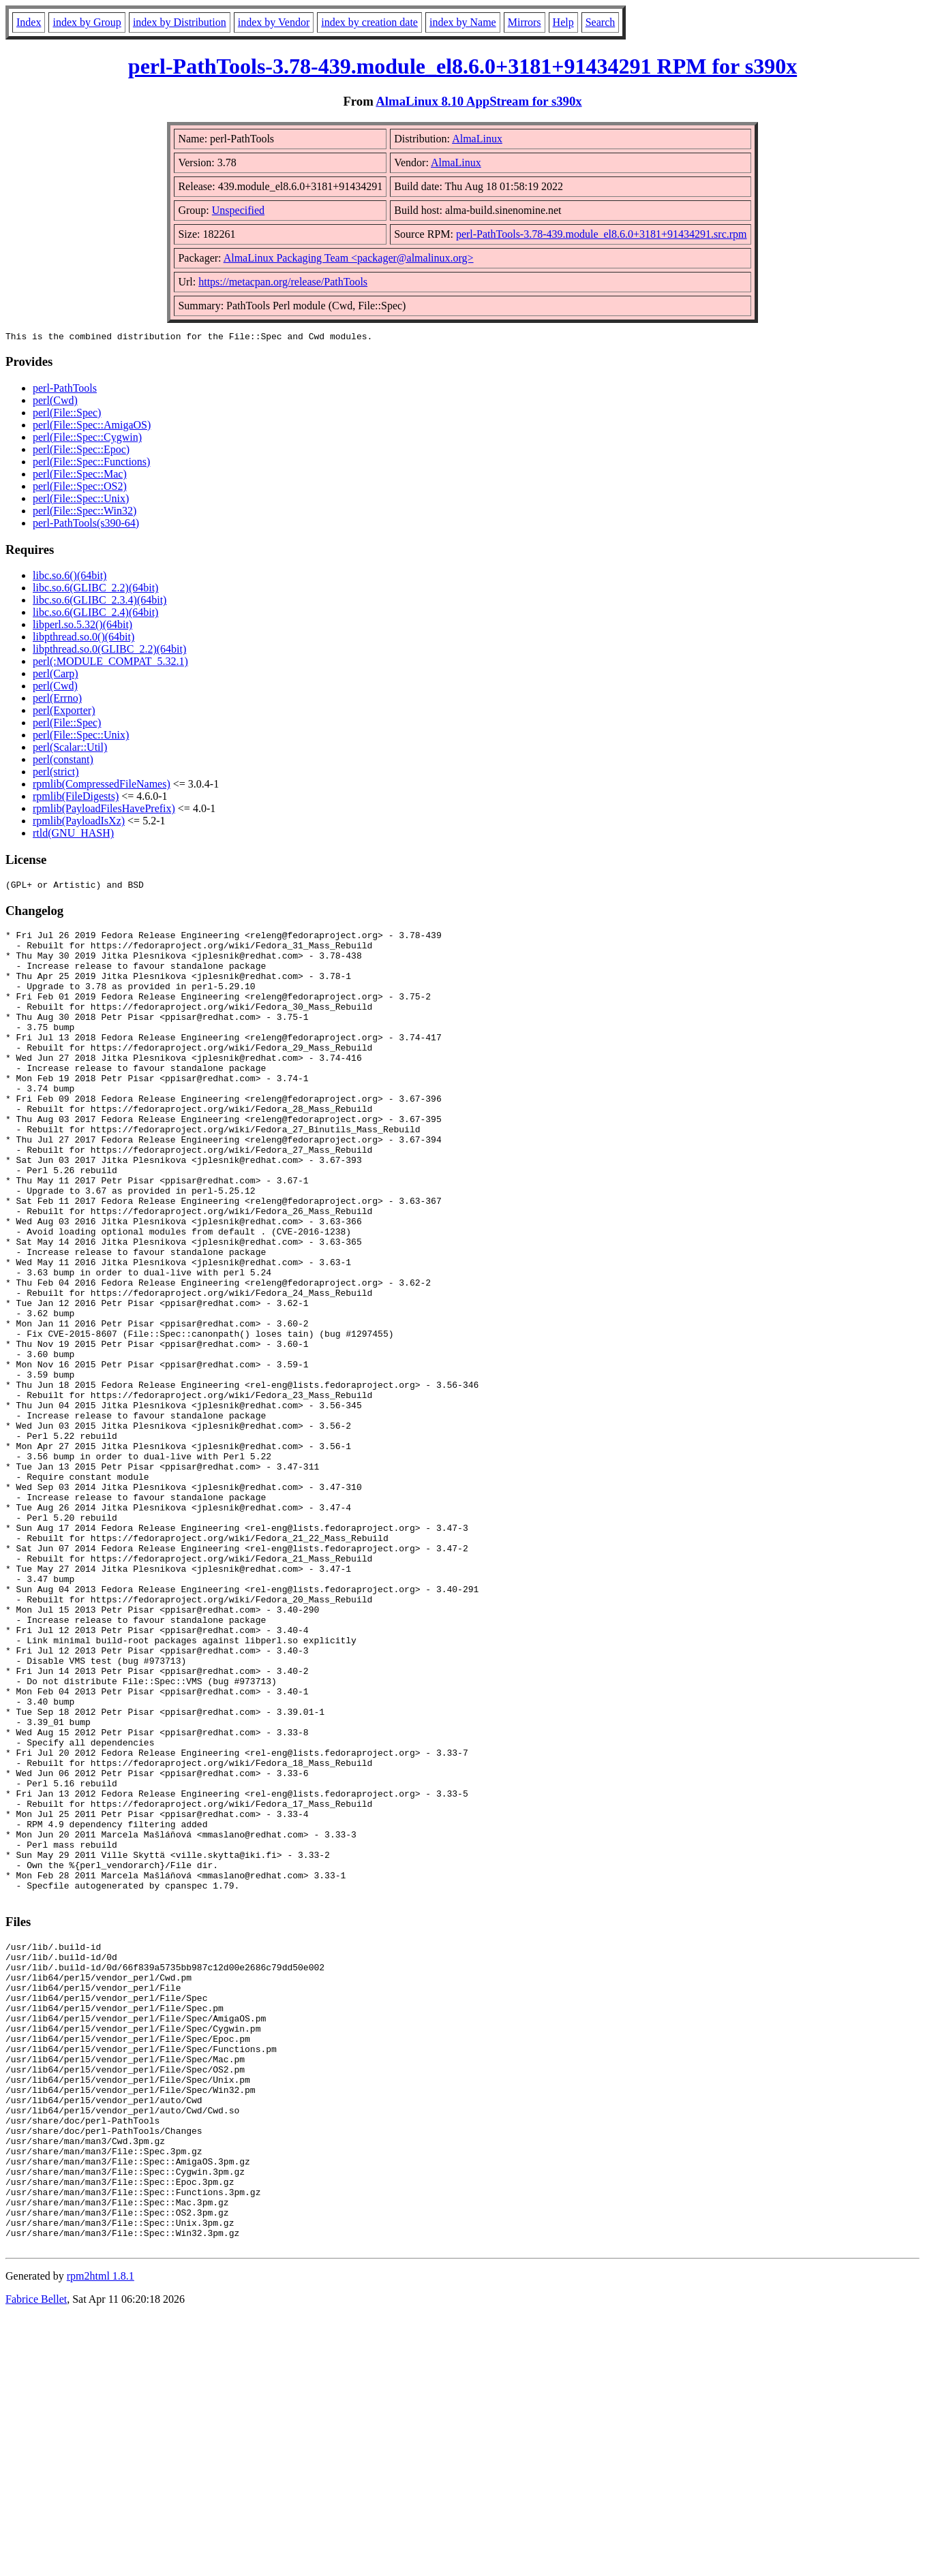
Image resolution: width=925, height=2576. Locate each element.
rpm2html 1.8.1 (100, 2535)
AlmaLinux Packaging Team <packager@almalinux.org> (349, 258)
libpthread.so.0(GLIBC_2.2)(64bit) (109, 651)
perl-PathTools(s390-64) (86, 525)
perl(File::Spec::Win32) (84, 512)
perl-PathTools (65, 390)
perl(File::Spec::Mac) (80, 476)
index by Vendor (273, 22)
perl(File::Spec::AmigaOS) (92, 427)
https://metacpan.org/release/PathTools (282, 282)
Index (28, 22)
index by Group (86, 22)
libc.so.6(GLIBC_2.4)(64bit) (95, 614)
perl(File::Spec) (67, 414)
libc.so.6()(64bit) (69, 577)
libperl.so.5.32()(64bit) (82, 626)
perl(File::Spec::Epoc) (81, 451)
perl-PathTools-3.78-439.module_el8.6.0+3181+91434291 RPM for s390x (462, 66)
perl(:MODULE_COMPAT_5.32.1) (110, 663)
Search (601, 22)
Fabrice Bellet (36, 2558)
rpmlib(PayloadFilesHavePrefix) (104, 810)
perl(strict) (56, 773)
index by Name (462, 22)
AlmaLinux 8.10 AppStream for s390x (478, 101)
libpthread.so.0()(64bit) (83, 639)
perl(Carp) (55, 675)
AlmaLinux (477, 138)
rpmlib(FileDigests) (76, 798)
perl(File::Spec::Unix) (81, 500)
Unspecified (238, 210)
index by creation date (369, 22)
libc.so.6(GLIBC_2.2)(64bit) (95, 589)
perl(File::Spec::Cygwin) (87, 439)
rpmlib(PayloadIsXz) (79, 822)
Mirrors (524, 22)
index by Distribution (179, 22)
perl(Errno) (57, 700)
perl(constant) (63, 761)
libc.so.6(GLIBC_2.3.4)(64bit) (99, 602)
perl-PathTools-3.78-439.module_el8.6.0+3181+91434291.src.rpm (601, 234)
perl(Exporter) (64, 712)
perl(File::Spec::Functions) (91, 463)
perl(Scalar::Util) (70, 749)
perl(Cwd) (55, 402)
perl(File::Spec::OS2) (80, 488)
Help (563, 22)
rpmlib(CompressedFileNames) (101, 786)
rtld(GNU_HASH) (73, 835)
